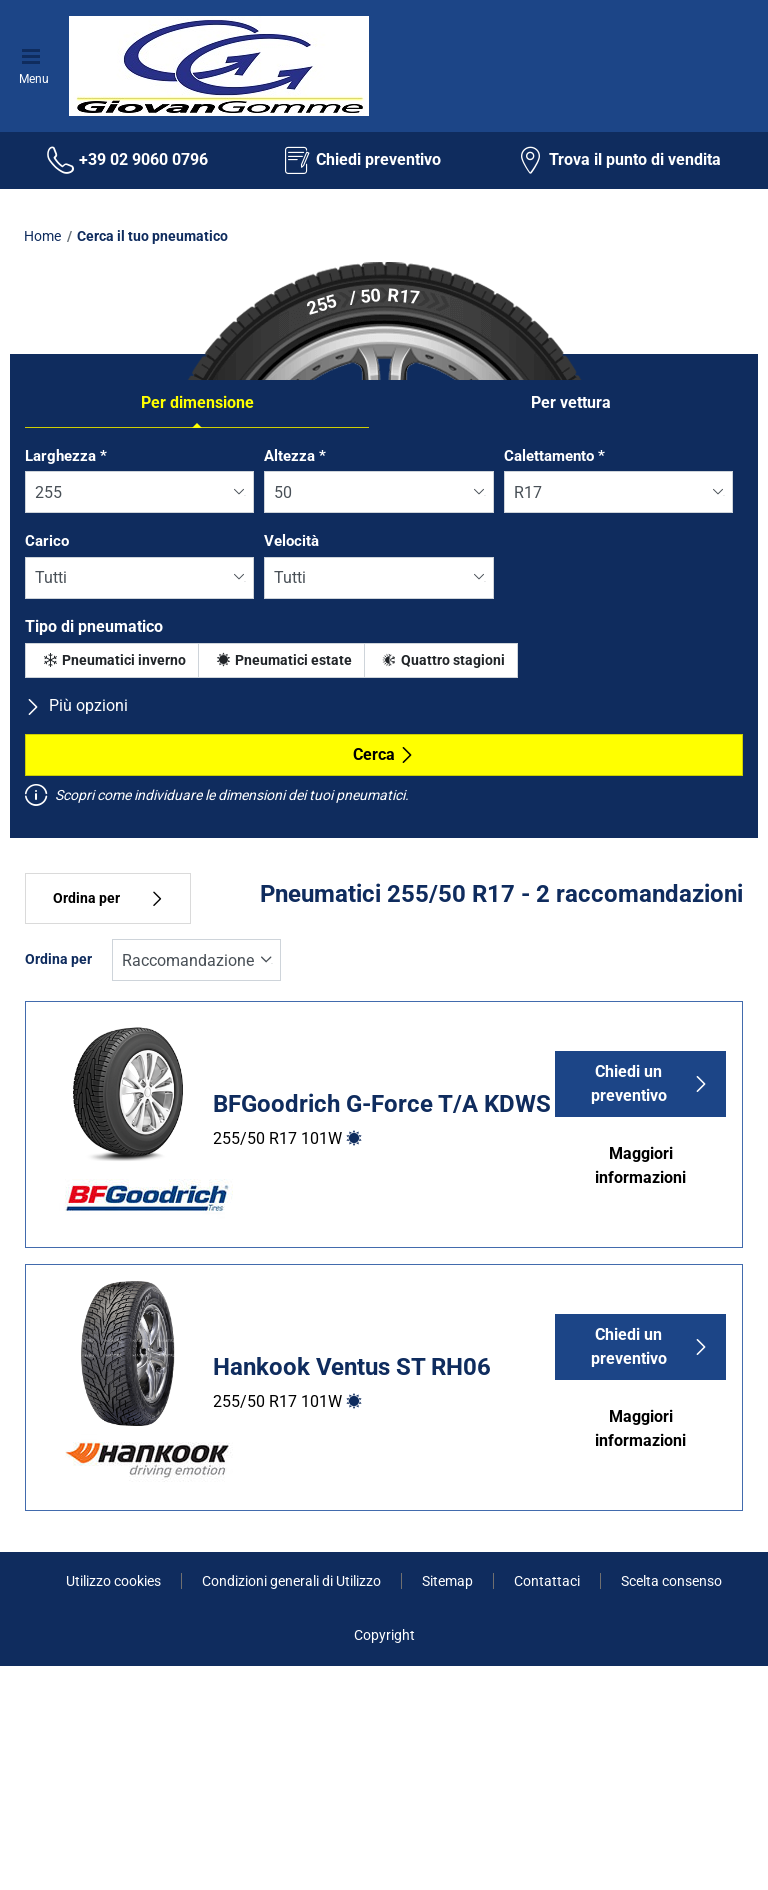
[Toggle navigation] (34, 54)
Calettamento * (554, 456)
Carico (47, 541)
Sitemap (447, 1581)
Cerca (384, 754)
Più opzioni (76, 705)
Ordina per (108, 898)
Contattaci (547, 1581)
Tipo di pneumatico (94, 626)
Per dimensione (197, 402)
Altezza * (295, 456)
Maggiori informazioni (640, 1165)
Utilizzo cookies (113, 1581)
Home (42, 236)
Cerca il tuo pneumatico (152, 236)
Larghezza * (66, 456)
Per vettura (571, 402)
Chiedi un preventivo (650, 1083)
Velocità (291, 541)
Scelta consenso (671, 1581)
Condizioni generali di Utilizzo (291, 1581)
